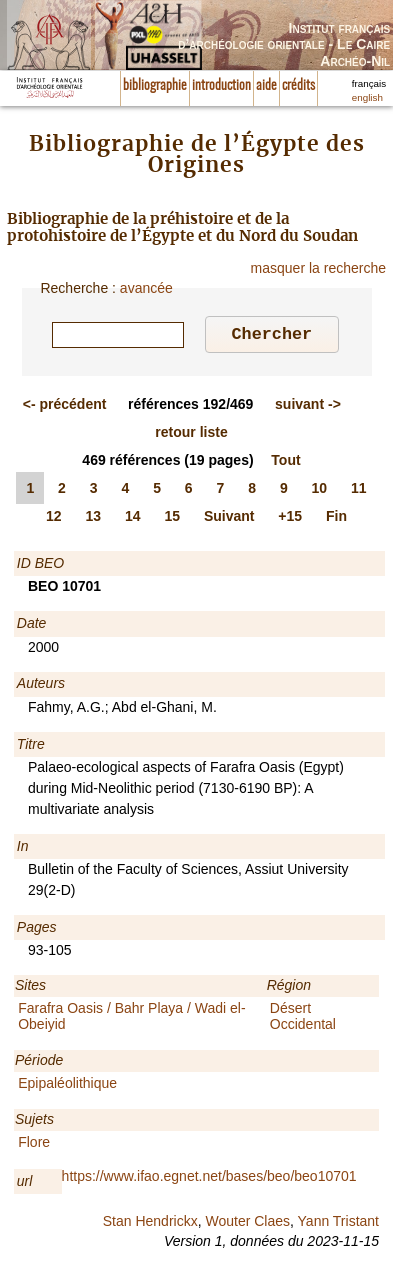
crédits (298, 86)
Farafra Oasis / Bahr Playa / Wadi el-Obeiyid (131, 1018)
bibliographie (155, 86)
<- (65, 407)
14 (133, 519)
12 (54, 519)
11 (359, 491)
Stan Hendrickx (150, 1224)
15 (172, 519)
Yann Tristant (338, 1224)
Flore (34, 1145)
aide (266, 86)
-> (308, 407)
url (25, 1184)
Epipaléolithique (67, 1086)
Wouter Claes (247, 1224)
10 (320, 491)
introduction (221, 86)
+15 (290, 519)
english (367, 97)
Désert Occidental (303, 1018)
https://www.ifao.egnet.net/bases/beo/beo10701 (209, 1179)
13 (93, 519)
